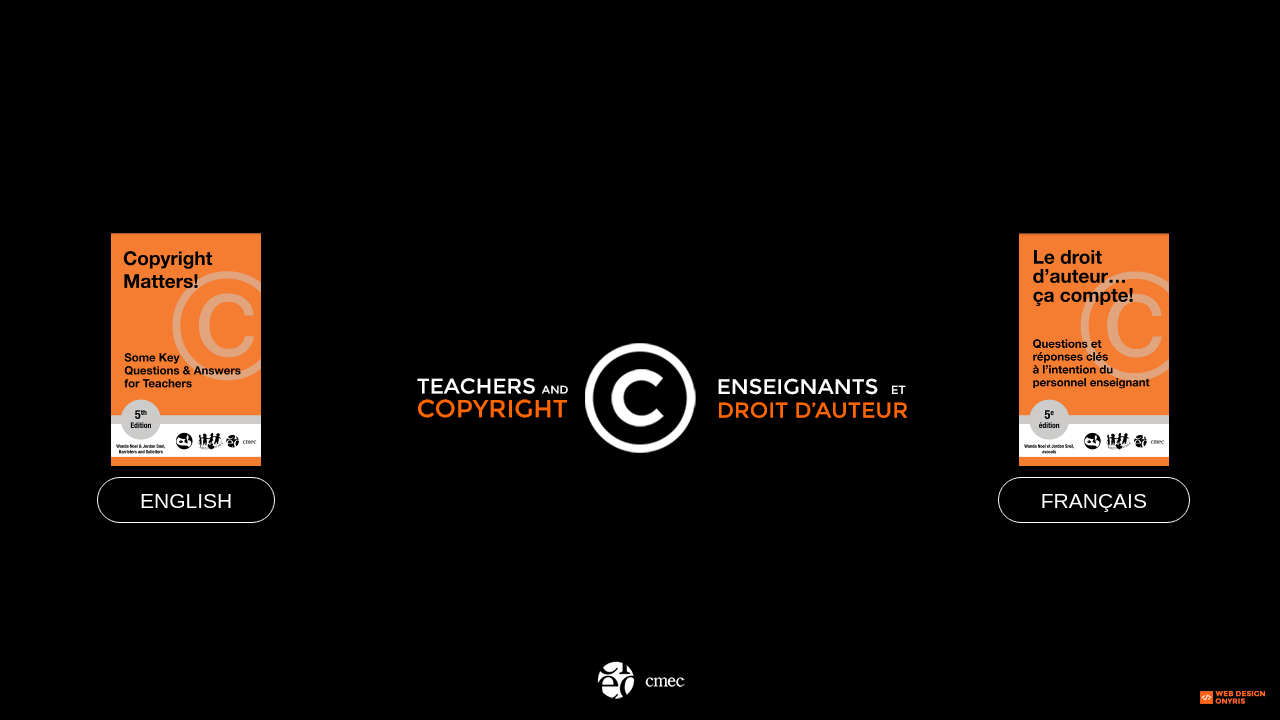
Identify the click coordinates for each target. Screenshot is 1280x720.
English (186, 500)
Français (1094, 500)
